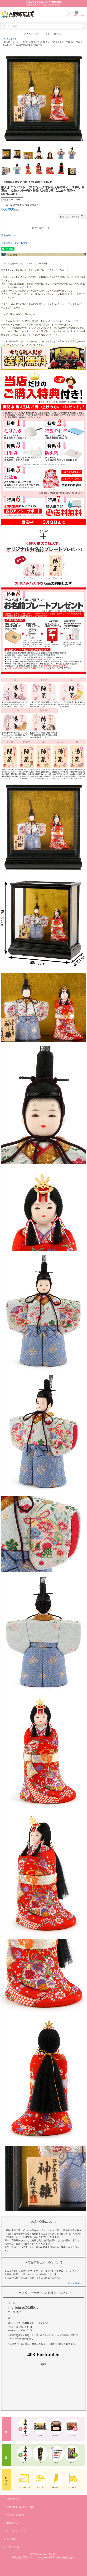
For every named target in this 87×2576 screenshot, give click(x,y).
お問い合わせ (13, 2547)
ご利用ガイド (13, 2498)
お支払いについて (15, 2515)
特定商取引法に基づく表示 (20, 2506)
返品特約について (10, 235)
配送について (13, 2523)
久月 (37, 34)
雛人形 (13, 39)
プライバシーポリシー (17, 2531)
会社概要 (10, 2539)
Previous (20, 2429)
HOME (5, 39)
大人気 (27, 34)
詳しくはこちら (76, 2282)
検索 (82, 26)
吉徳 (47, 34)
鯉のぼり (58, 34)
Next (75, 2429)
